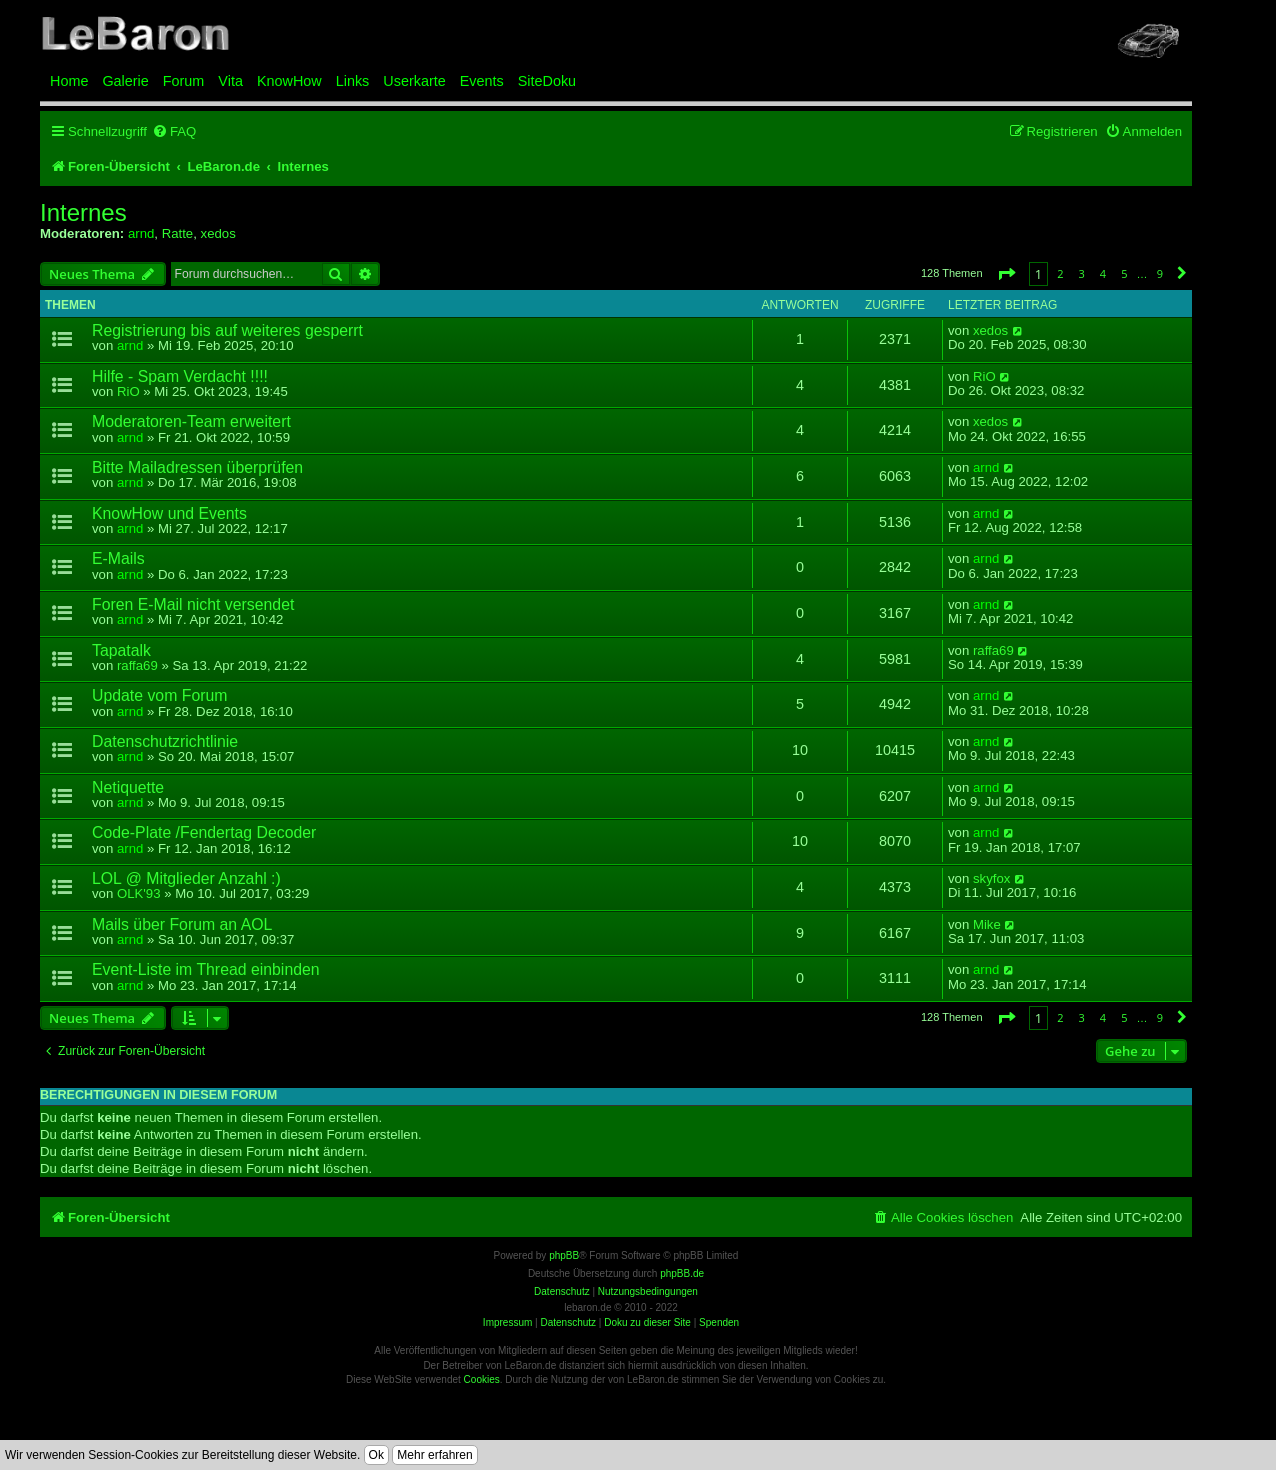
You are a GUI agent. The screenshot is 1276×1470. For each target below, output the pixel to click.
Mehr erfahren (434, 1455)
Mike (987, 925)
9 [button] (1160, 273)
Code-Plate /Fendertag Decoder (204, 832)
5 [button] (1124, 273)
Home (69, 81)
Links (353, 81)
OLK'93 (139, 893)
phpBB (564, 1255)
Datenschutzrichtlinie (165, 741)
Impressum (507, 1322)
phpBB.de (682, 1273)
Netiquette (128, 787)
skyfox (991, 879)
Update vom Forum (159, 695)
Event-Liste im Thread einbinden (206, 969)
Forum (184, 81)
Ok (376, 1455)
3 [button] (1082, 273)
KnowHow (289, 81)
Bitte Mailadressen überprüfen (197, 467)
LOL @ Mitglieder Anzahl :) (186, 878)
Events (482, 81)
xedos (218, 233)
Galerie (125, 81)
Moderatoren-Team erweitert (191, 421)
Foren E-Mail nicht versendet (193, 604)
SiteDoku (547, 81)
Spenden (719, 1322)
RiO (128, 391)
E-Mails (118, 558)
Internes (83, 213)
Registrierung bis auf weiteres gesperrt (227, 330)
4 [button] (1103, 273)
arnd (141, 233)
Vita (230, 81)
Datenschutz (568, 1322)
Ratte (178, 233)
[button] (1006, 273)
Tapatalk (121, 650)
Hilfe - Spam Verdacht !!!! (180, 376)
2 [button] (1060, 273)
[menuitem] (174, 131)
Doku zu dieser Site (647, 1322)
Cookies (482, 1379)
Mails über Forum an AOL (182, 924)
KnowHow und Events (169, 513)
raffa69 (137, 665)
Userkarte (414, 81)
